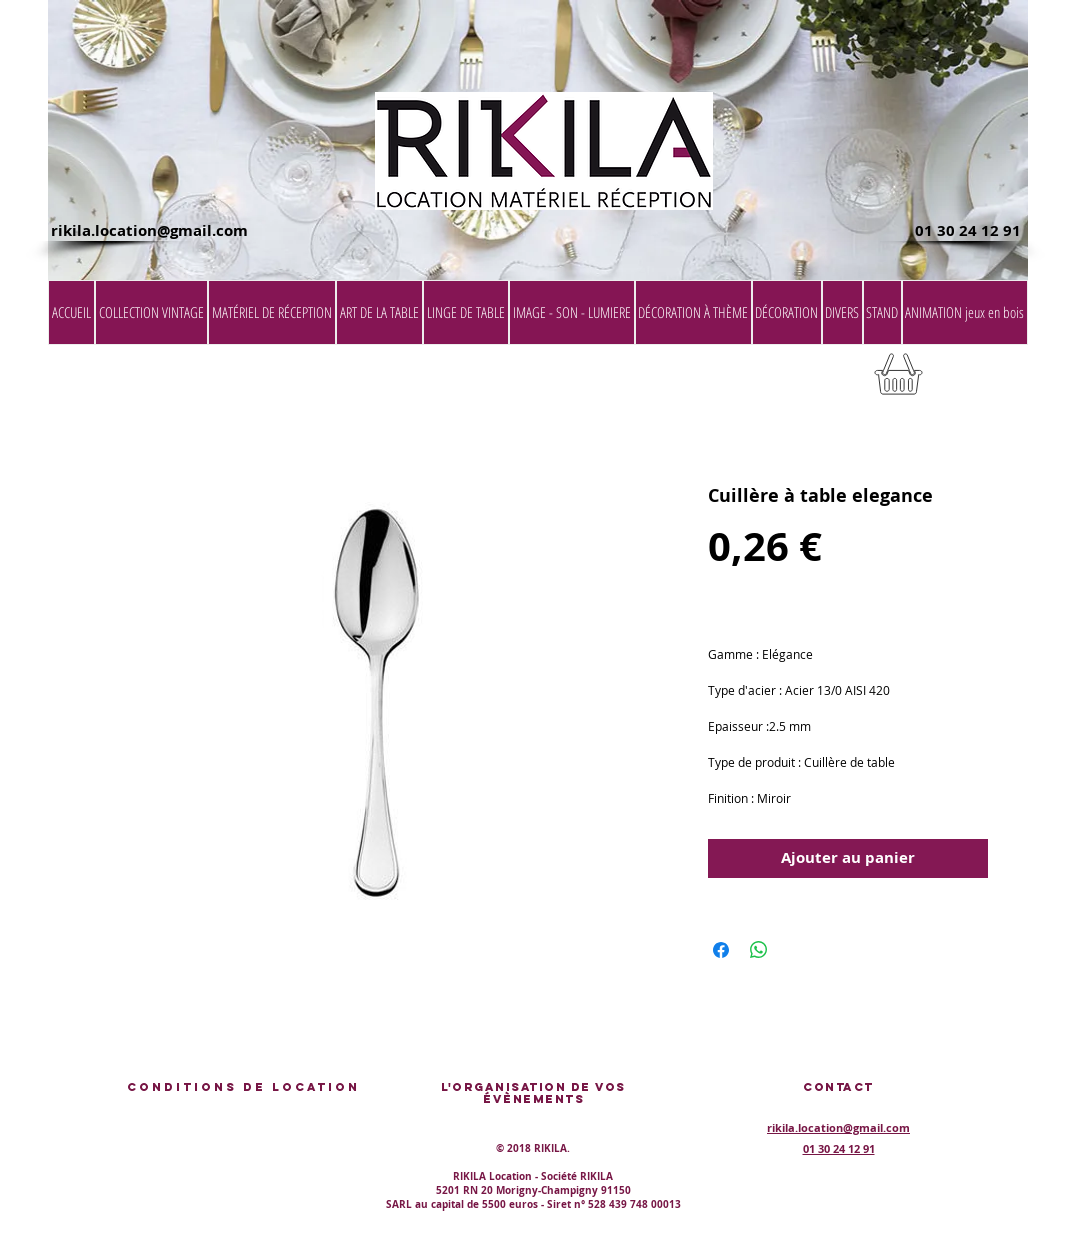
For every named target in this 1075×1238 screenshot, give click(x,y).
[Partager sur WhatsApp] (759, 950)
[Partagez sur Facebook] (721, 950)
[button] (977, 380)
